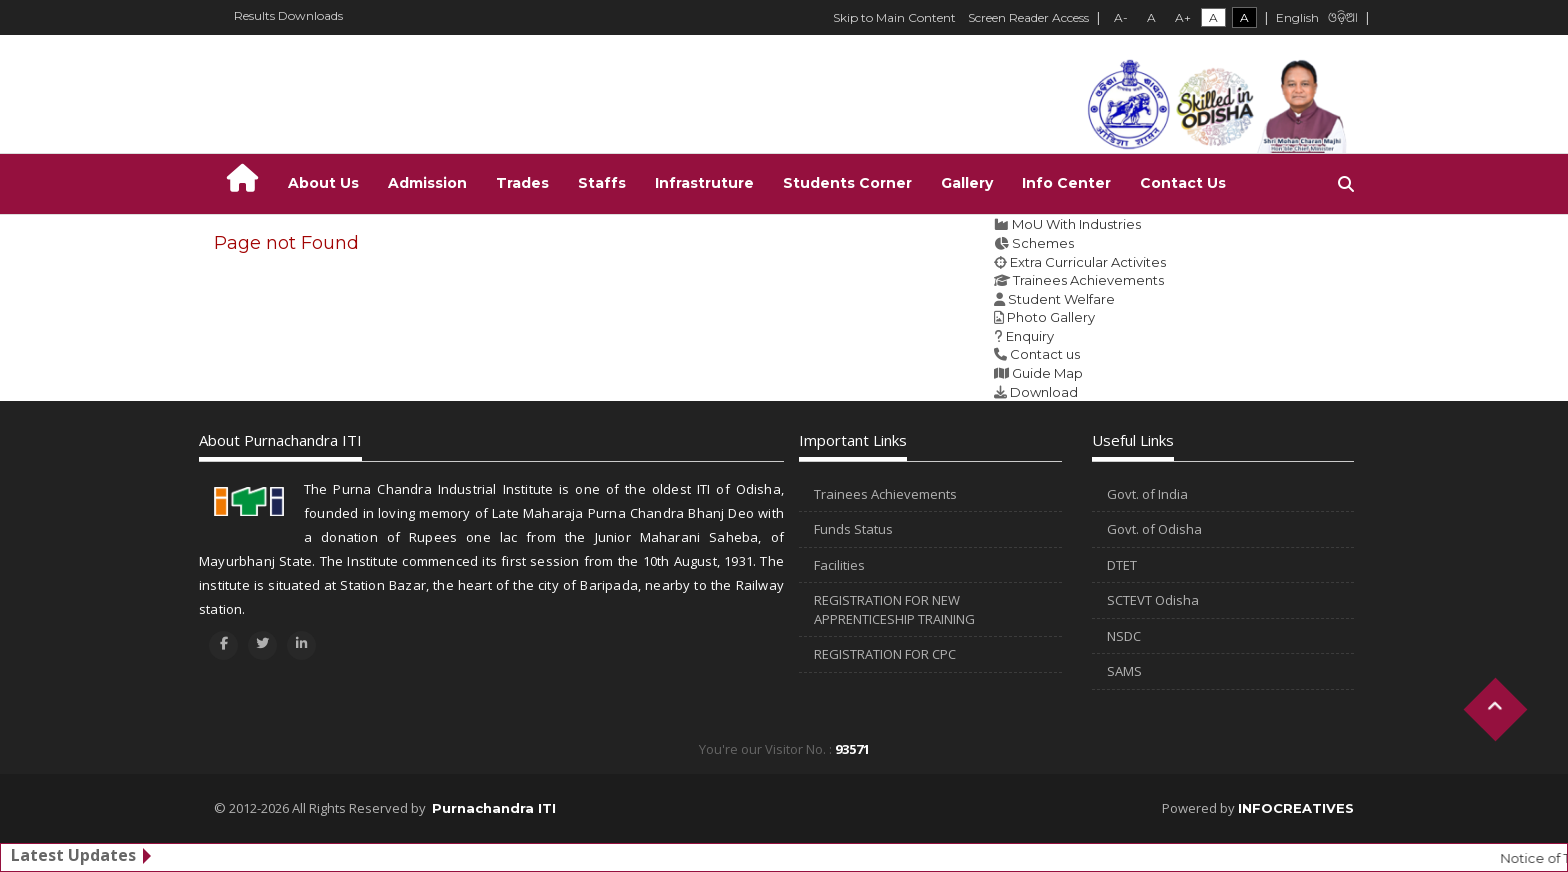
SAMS (1124, 671)
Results (254, 15)
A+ (1183, 17)
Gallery (967, 183)
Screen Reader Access (1028, 17)
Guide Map (1047, 373)
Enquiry (1030, 336)
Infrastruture (704, 183)
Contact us (1045, 354)
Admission (427, 183)
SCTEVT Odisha (1153, 600)
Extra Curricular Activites (1088, 262)
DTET (1122, 565)
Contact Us (1183, 183)
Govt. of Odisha (1154, 529)
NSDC (1124, 636)
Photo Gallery (1051, 317)
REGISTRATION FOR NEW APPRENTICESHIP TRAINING (894, 609)
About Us (323, 183)
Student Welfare (1061, 299)
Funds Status (853, 529)
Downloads (310, 15)
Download (1044, 392)
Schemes (1043, 243)
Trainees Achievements (1088, 280)
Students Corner (847, 183)
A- (1121, 17)
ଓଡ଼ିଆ (1343, 19)
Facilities (839, 565)
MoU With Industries (1076, 224)
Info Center (1066, 183)
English (1297, 17)
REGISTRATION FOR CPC (885, 654)
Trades (522, 183)
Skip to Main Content (894, 17)
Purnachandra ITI (494, 808)
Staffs (602, 183)
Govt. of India (1147, 494)
